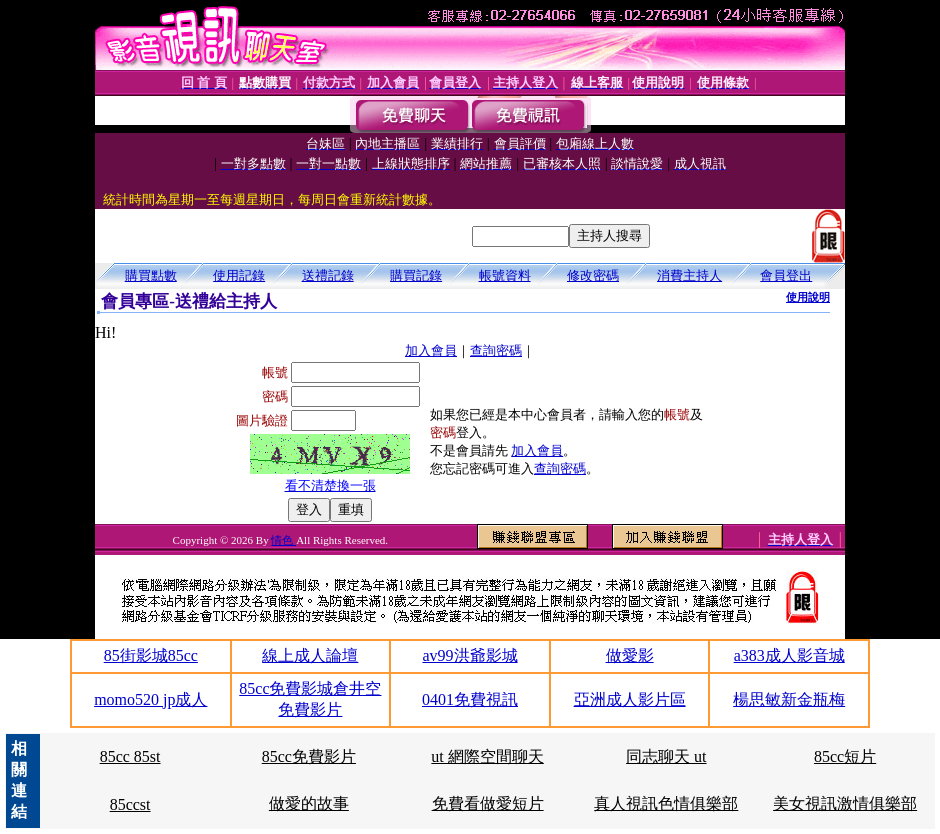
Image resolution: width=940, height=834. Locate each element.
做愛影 (630, 655)
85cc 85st (130, 756)
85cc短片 (845, 756)
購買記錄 (416, 275)
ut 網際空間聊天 (487, 756)
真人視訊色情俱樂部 (666, 803)
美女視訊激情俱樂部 (845, 803)
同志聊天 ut (666, 756)
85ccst (130, 804)
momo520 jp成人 (150, 699)
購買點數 (151, 275)
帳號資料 (505, 275)
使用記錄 (239, 275)
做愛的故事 (309, 803)
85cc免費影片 (309, 756)
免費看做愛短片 (488, 803)
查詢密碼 (496, 350)
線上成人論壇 (310, 655)
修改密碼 (593, 275)
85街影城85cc (151, 655)
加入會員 (431, 350)
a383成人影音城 (789, 655)
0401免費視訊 (470, 699)
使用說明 (808, 297)
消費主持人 (689, 275)
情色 (283, 540)
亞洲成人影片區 (630, 699)
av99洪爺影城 (469, 655)
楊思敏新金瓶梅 (789, 699)
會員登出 (786, 275)
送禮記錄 (328, 275)
